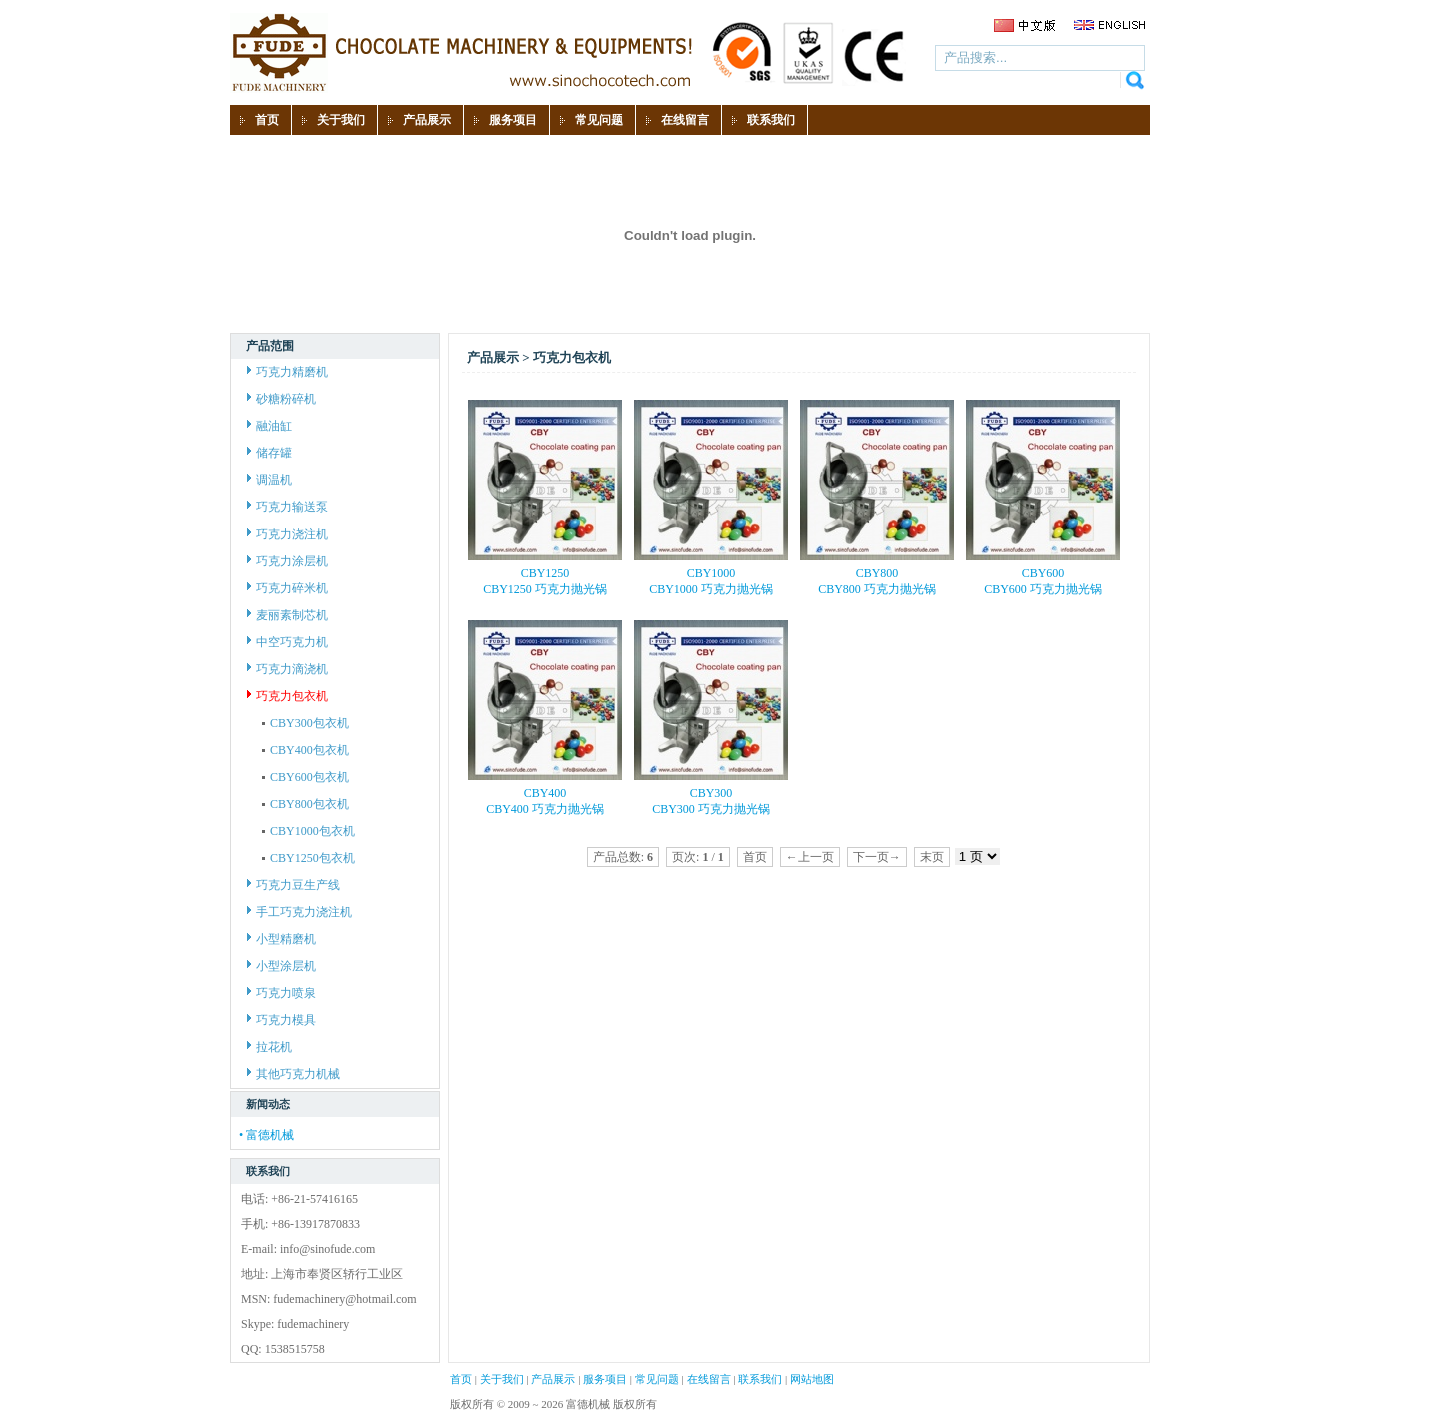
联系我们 (760, 1379)
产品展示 (553, 1379)
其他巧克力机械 (293, 1074)
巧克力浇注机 (287, 534)
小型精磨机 (281, 939)
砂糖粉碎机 (281, 399)
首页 (461, 1379)
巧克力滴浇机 (287, 669)
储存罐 (269, 453)
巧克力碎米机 (287, 588)
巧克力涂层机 (287, 561)
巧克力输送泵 (287, 507)
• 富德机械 (266, 1135)
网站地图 (812, 1379)
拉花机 (269, 1047)
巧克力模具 (281, 1020)
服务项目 (605, 1379)
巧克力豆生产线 (293, 885)
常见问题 (657, 1379)
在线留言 (709, 1379)
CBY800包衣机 (305, 804)
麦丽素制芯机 (287, 615)
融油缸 (269, 426)
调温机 (269, 480)
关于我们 (502, 1379)
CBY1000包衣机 (308, 831)
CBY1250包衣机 (308, 858)
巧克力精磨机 (287, 372)
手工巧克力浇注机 (299, 912)
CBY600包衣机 (305, 777)
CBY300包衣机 (305, 723)
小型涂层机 (281, 966)
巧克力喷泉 (281, 993)
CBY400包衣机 (305, 750)
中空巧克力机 (287, 642)
